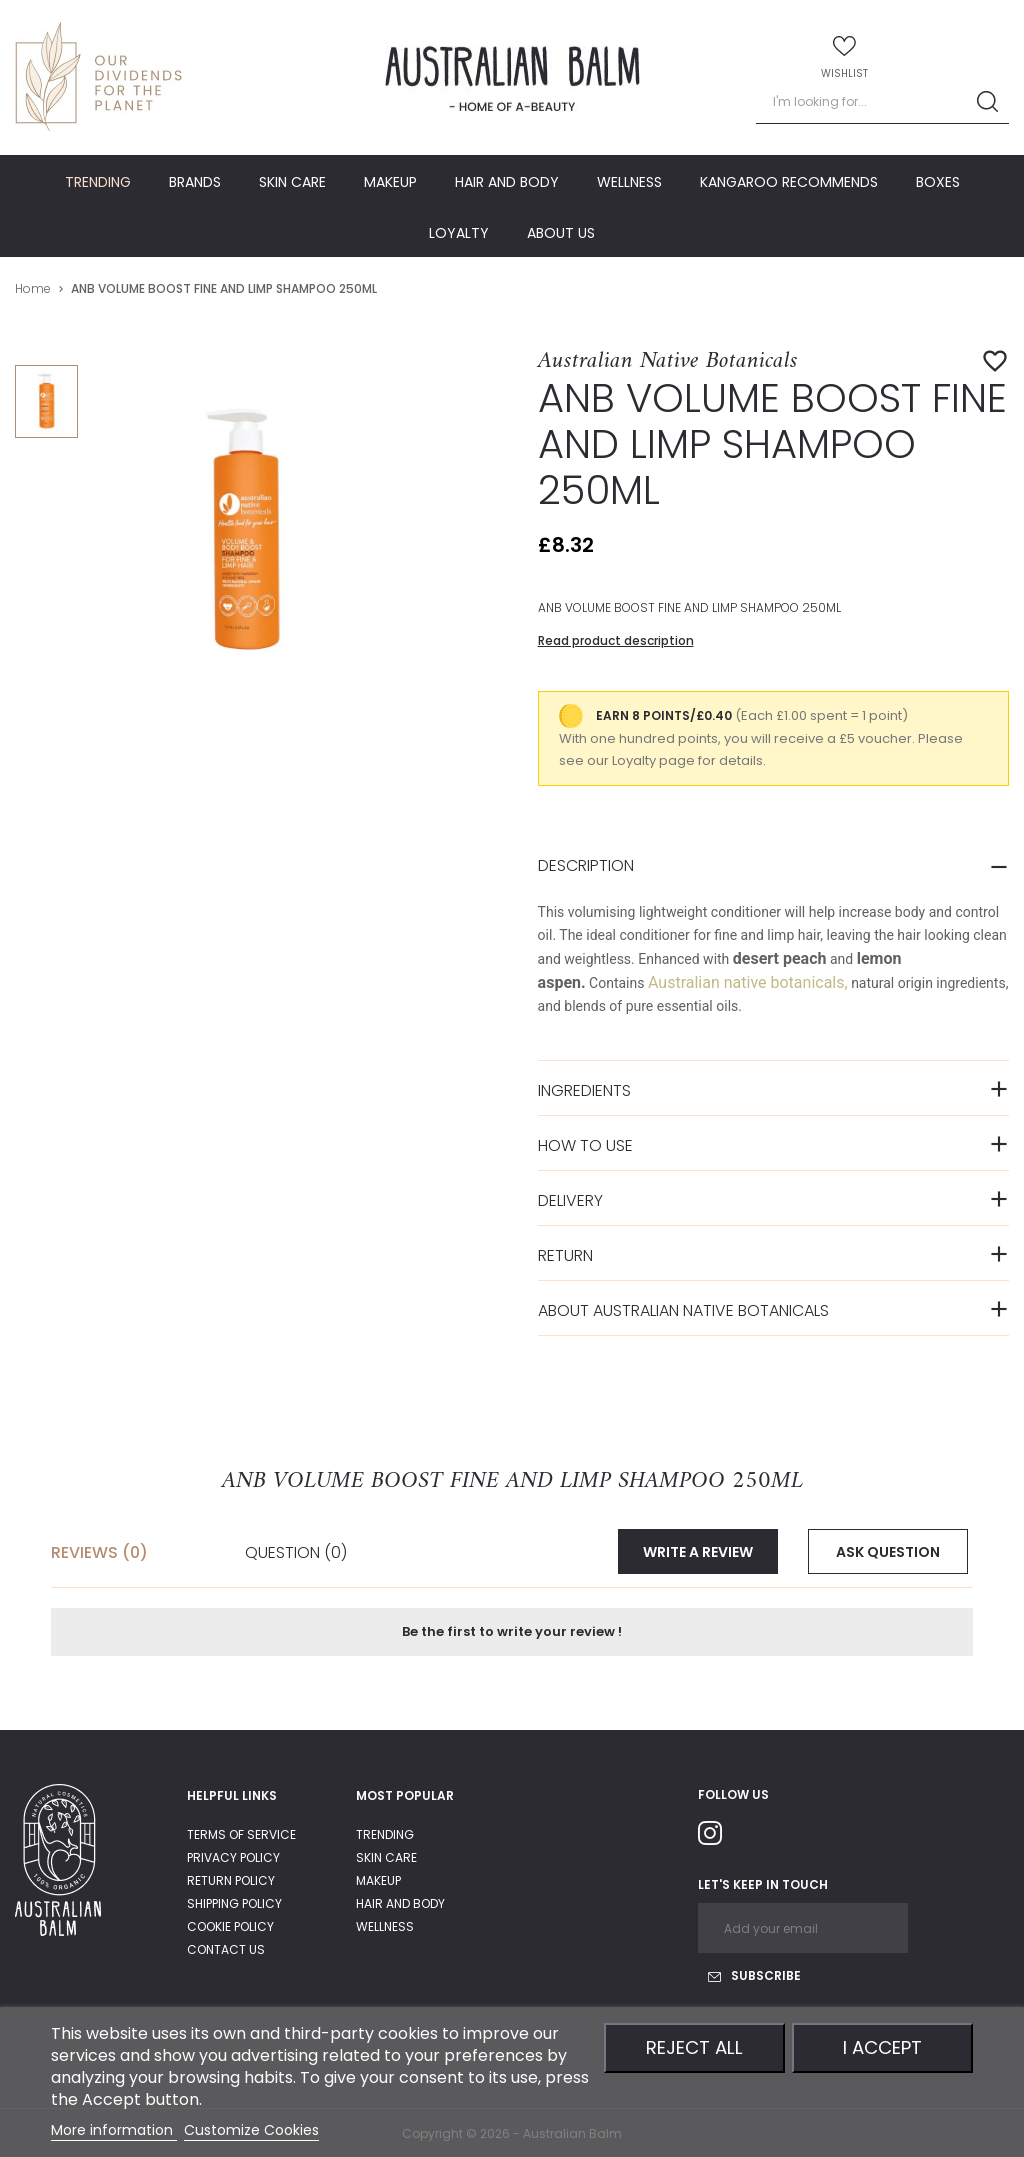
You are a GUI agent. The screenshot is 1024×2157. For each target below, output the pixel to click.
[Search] (882, 102)
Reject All (694, 2047)
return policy (231, 1880)
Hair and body (400, 1903)
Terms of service (241, 1834)
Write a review (698, 1552)
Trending (385, 1834)
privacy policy (233, 1857)
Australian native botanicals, (748, 982)
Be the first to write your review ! (512, 1631)
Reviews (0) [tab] (99, 1551)
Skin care (386, 1857)
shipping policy (234, 1903)
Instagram (718, 1836)
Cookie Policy (230, 1926)
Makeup (378, 1880)
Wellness (385, 1926)
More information (114, 2130)
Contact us (226, 1949)
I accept (882, 2047)
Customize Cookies (251, 2130)
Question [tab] (296, 1551)
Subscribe (754, 1975)
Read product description (616, 640)
